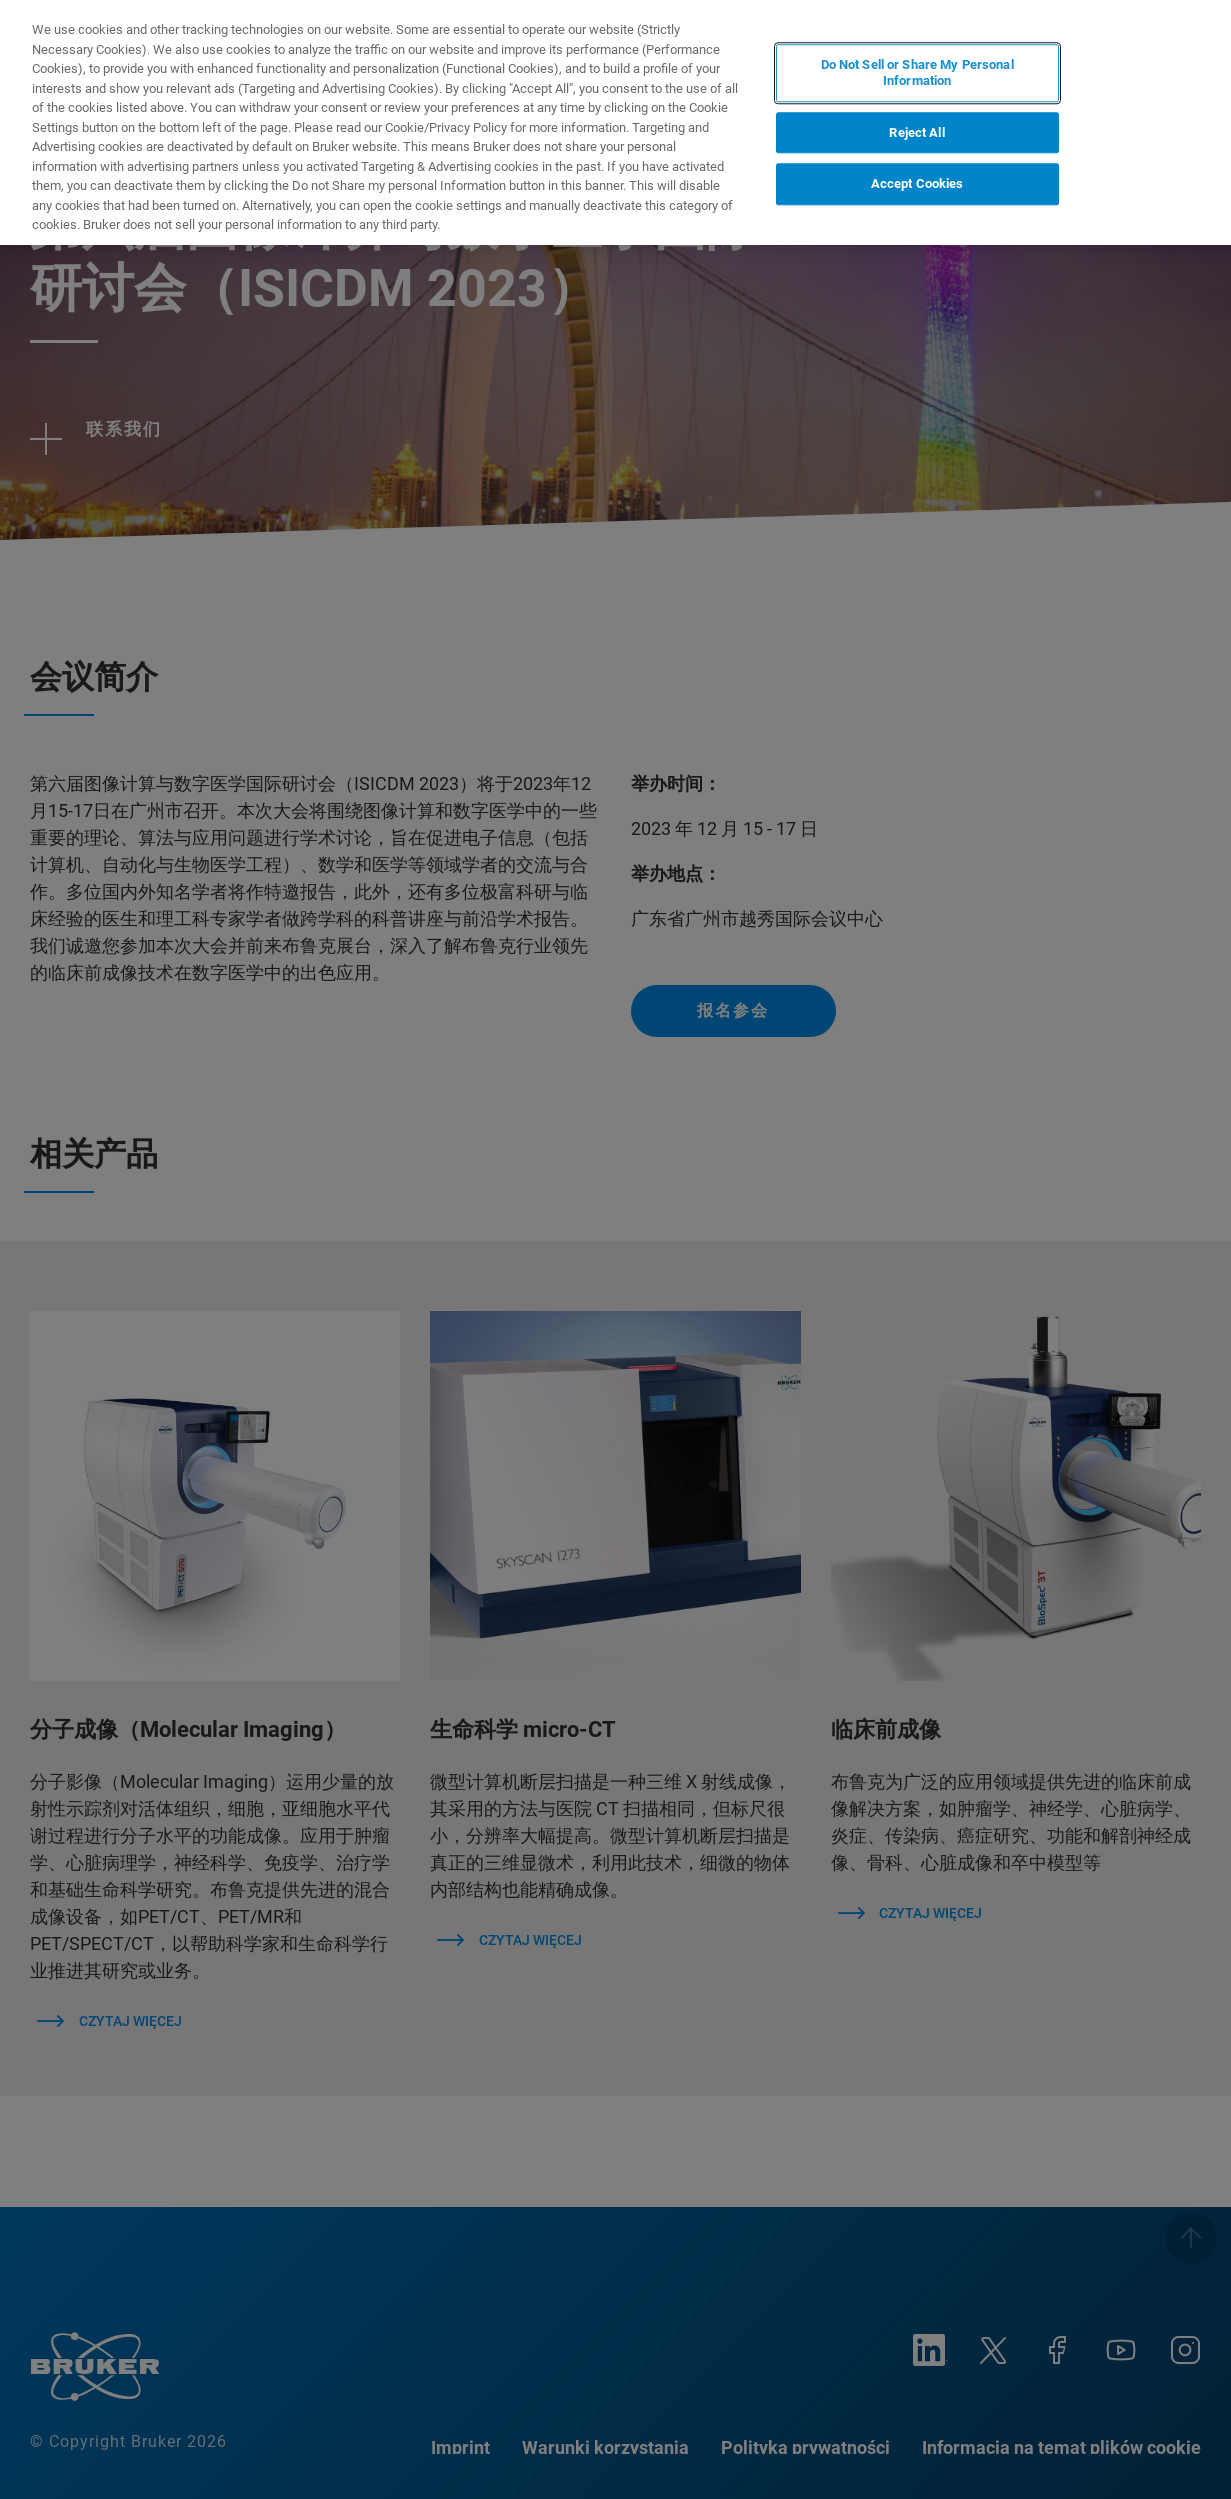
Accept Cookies (917, 183)
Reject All (916, 132)
